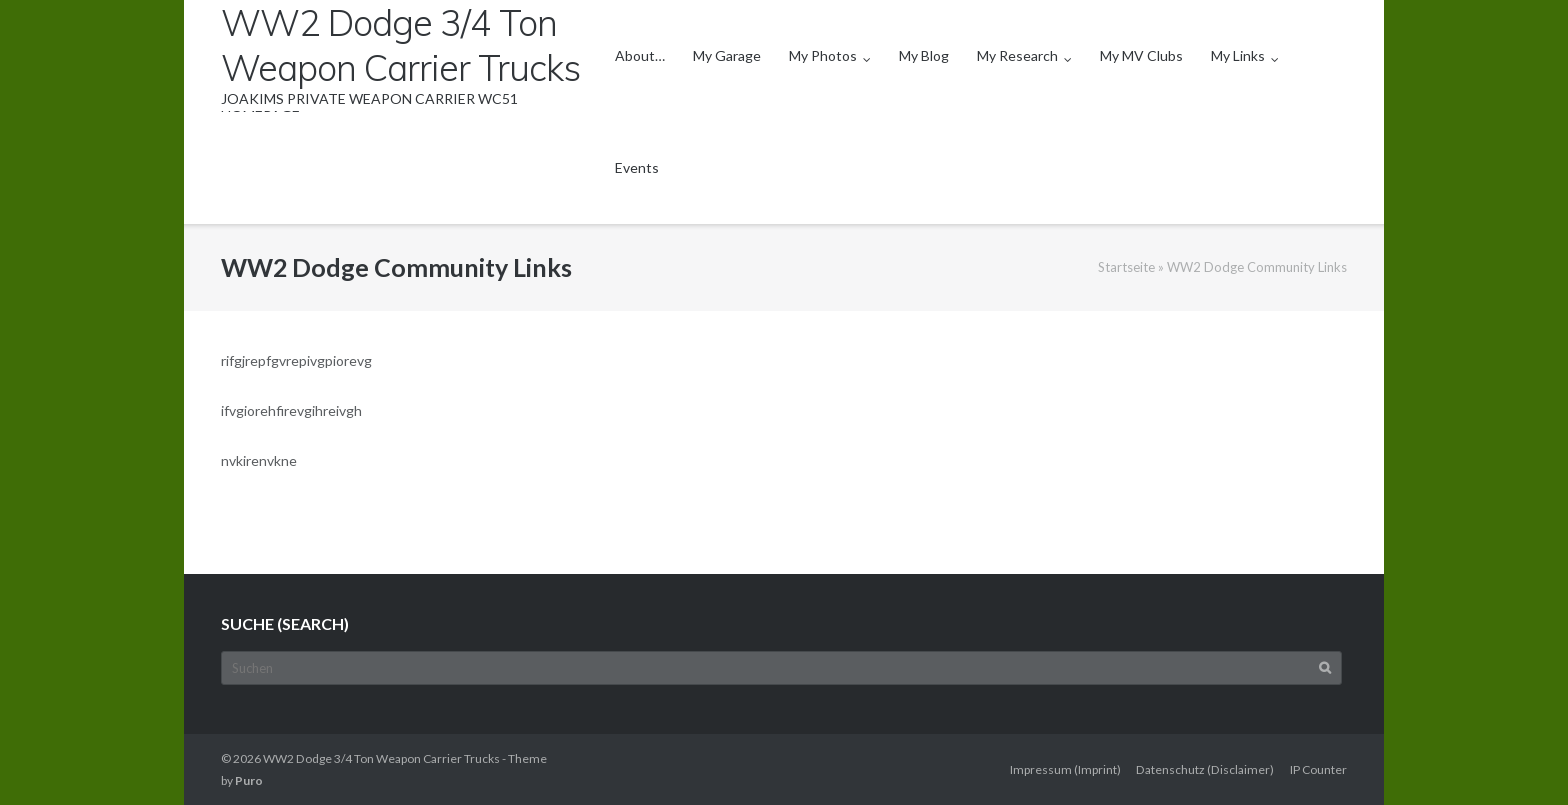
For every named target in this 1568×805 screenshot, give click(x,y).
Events (637, 167)
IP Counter (1318, 769)
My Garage (727, 55)
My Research (1017, 55)
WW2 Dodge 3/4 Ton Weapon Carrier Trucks (381, 758)
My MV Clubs (1141, 55)
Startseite (1126, 267)
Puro (249, 780)
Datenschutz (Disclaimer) (1205, 769)
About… (640, 55)
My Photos (823, 55)
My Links (1238, 55)
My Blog (924, 55)
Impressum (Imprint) (1065, 769)
